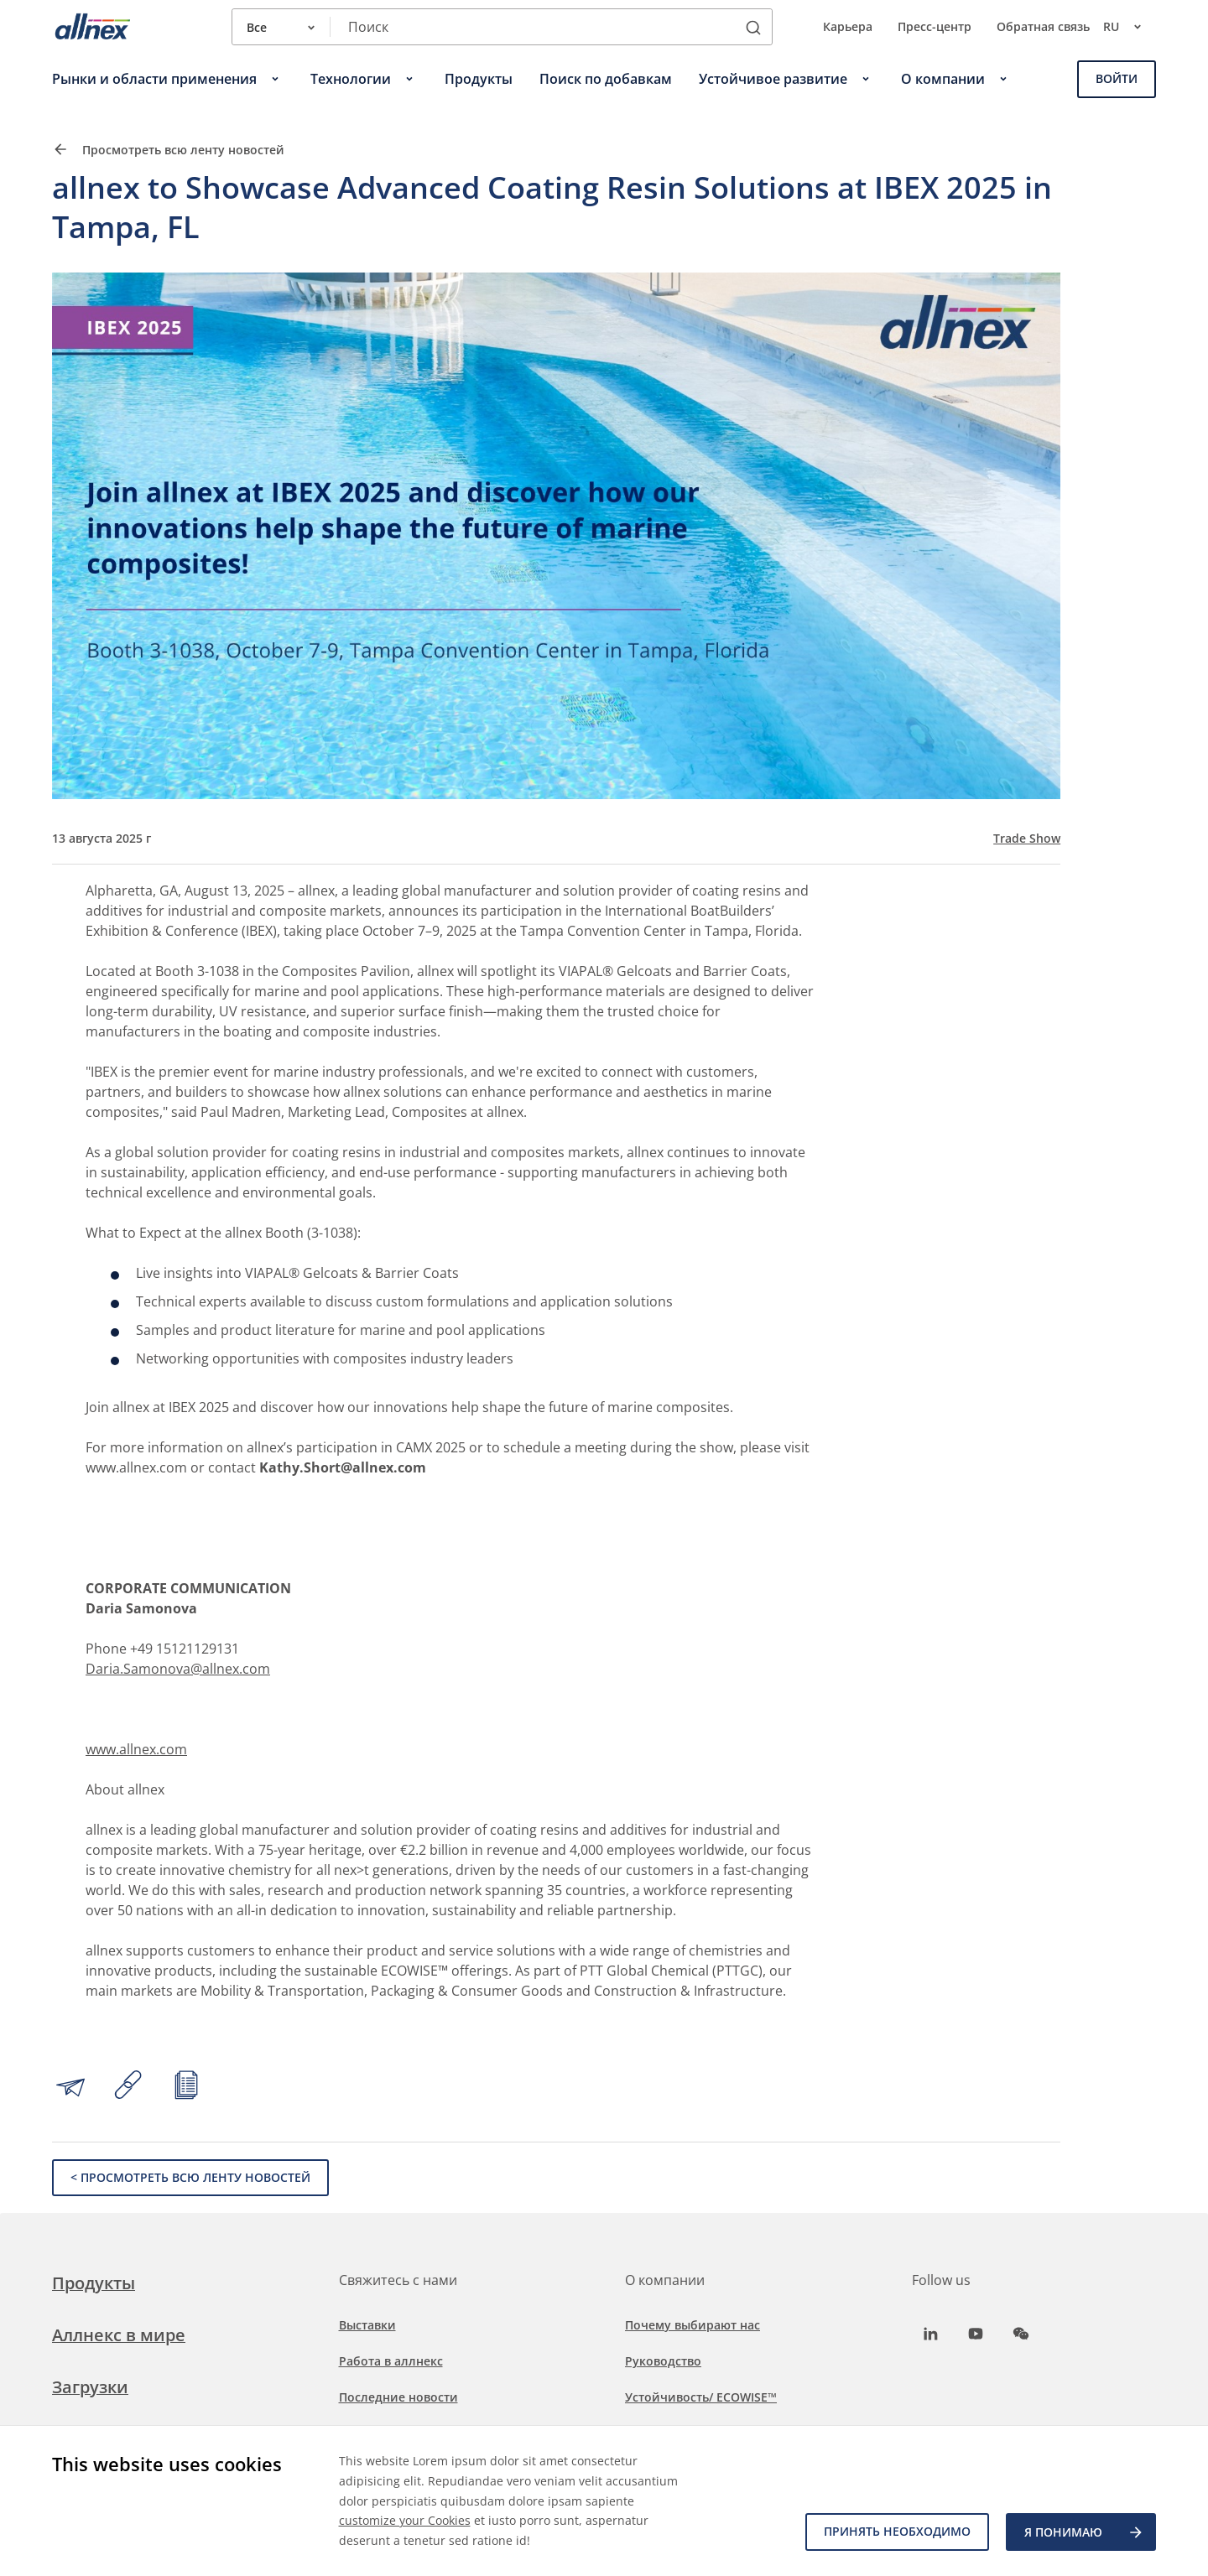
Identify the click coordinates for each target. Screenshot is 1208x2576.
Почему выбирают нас (692, 2325)
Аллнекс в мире (118, 2335)
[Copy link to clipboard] (128, 2087)
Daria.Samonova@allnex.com (178, 1668)
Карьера (847, 26)
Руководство (663, 2361)
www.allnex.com (136, 1749)
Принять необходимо (897, 2532)
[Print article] (186, 2087)
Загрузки (90, 2387)
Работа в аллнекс (391, 2361)
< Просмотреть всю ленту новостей (190, 2177)
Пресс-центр (934, 26)
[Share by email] (70, 2087)
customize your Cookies (405, 2520)
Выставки (367, 2325)
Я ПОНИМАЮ (1084, 2532)
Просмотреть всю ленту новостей (168, 149)
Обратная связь (1043, 26)
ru (1129, 26)
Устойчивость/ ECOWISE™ (701, 2397)
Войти (1117, 78)
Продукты (93, 2283)
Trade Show (1026, 838)
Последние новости (398, 2397)
